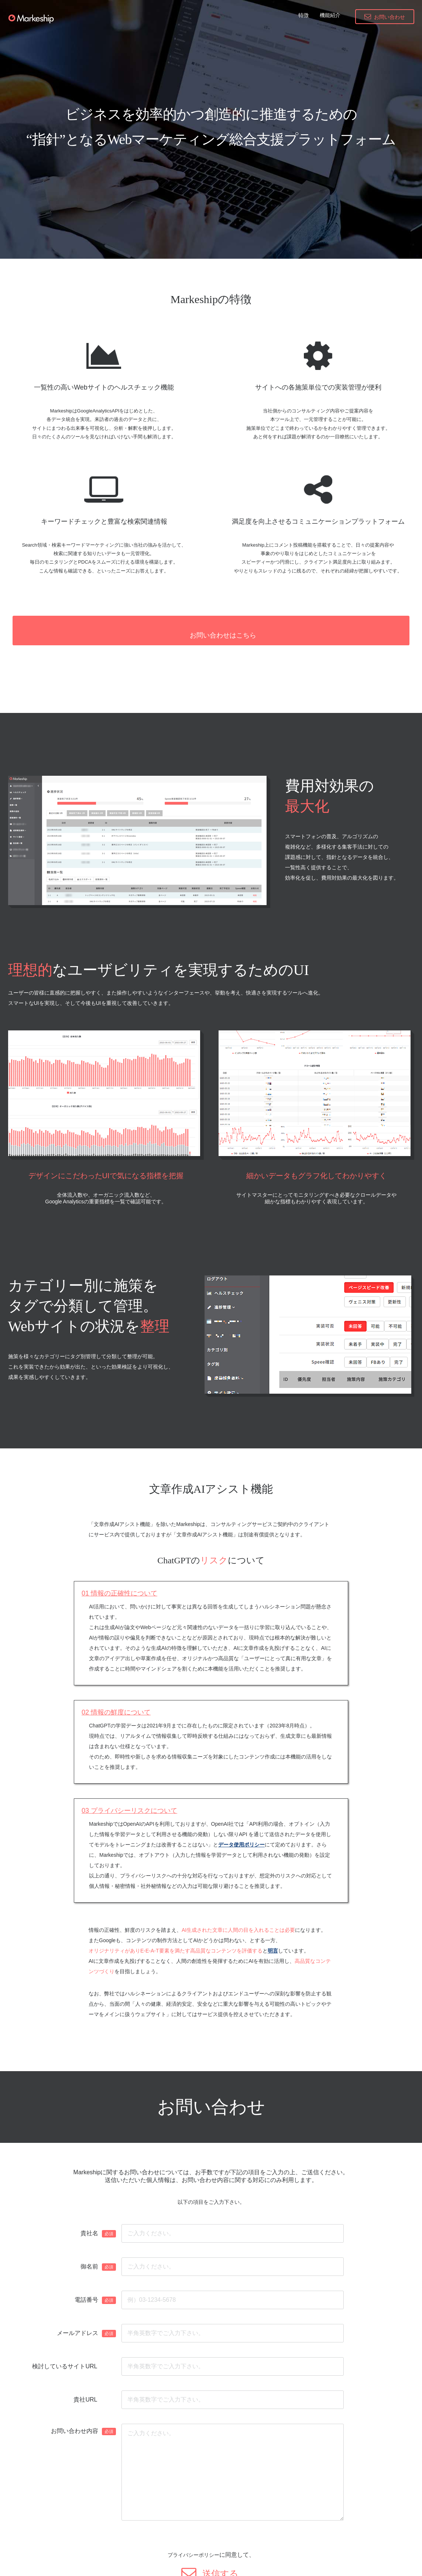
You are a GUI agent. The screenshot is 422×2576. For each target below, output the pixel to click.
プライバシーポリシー (193, 2540)
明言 (273, 1936)
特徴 (303, 15)
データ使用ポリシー (241, 1830)
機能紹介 (330, 15)
